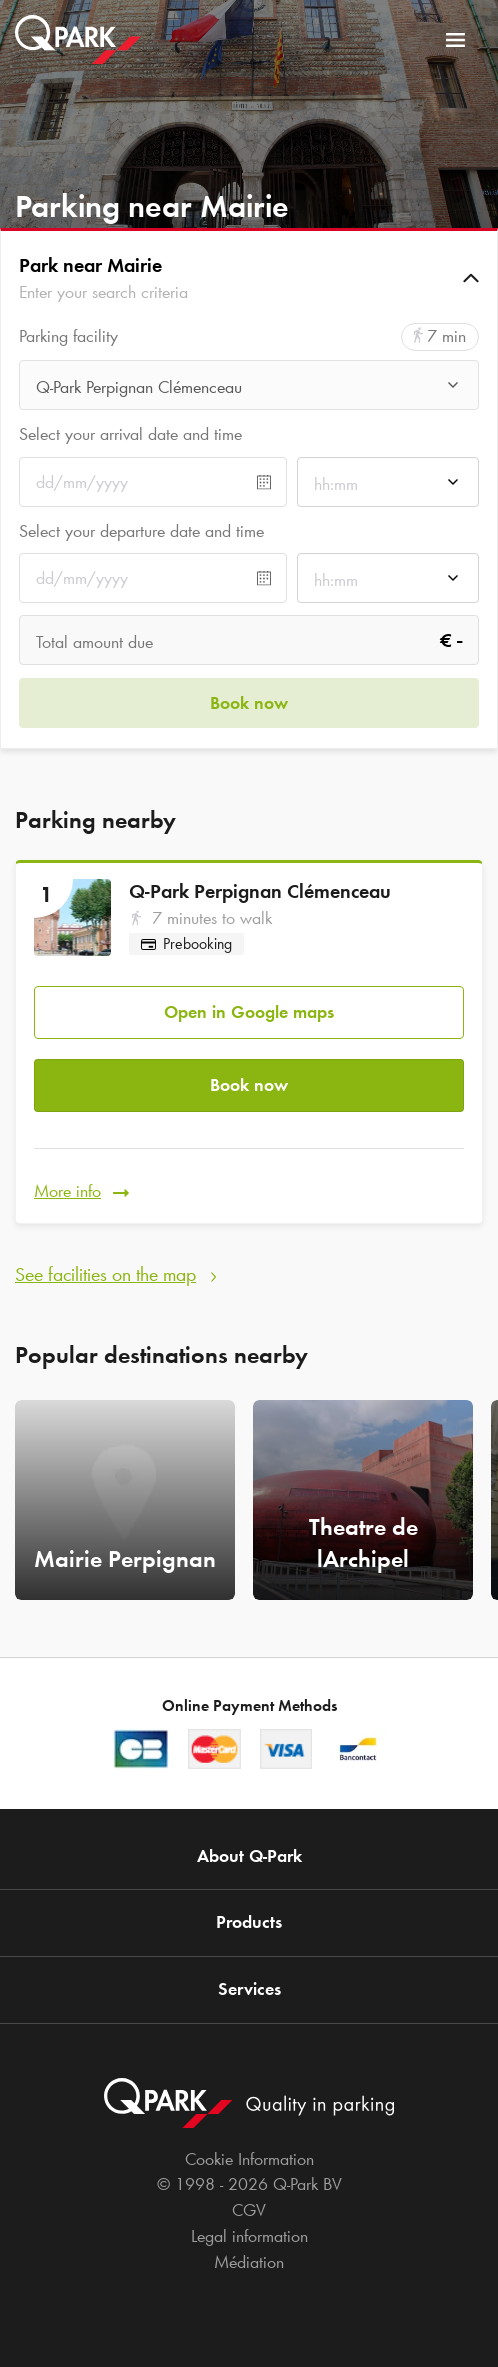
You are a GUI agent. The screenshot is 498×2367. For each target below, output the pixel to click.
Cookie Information (249, 2159)
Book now (249, 1085)
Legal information (249, 2236)
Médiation (249, 2262)
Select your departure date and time (141, 531)
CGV (249, 2210)
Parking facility (68, 336)
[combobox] (249, 390)
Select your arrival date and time (130, 434)
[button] (249, 278)
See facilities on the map (105, 1274)
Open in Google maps (249, 1012)
